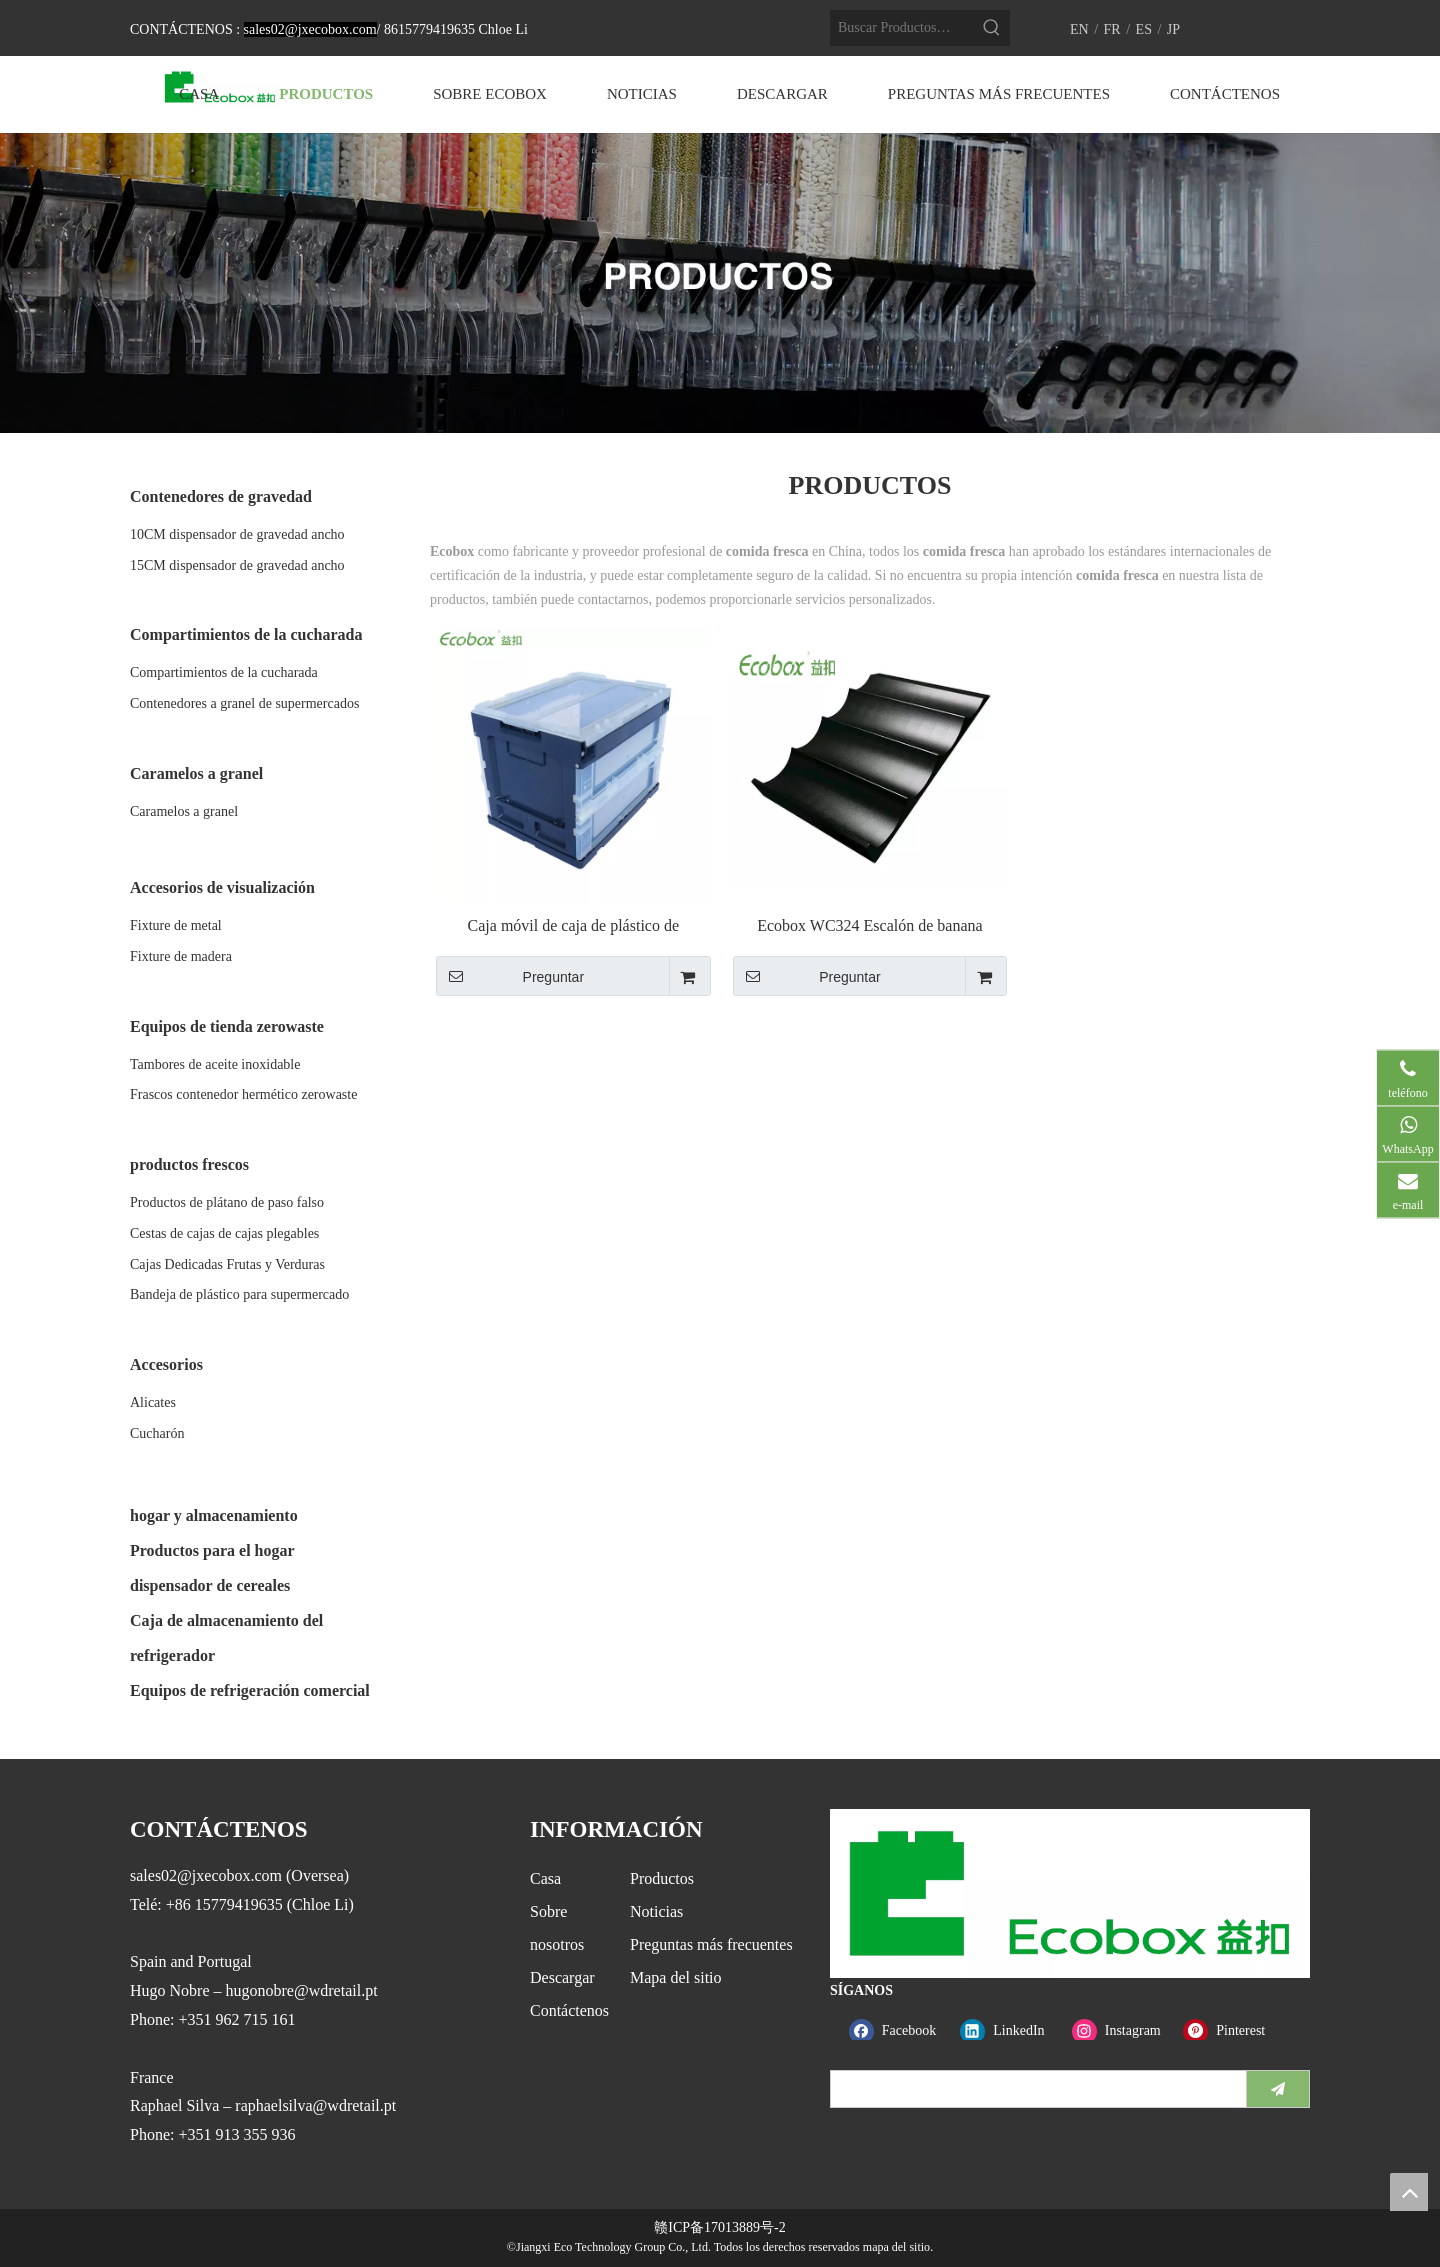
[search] (1034, 2089)
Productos (662, 1878)
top (1409, 2192)
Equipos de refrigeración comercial (250, 1690)
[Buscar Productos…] (902, 28)
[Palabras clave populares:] (992, 28)
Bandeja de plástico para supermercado (239, 1294)
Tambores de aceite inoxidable (215, 1064)
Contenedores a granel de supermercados (244, 703)
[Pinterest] (1234, 2030)
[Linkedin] (1011, 2030)
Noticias (656, 1911)
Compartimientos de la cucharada (224, 672)
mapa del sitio (896, 2247)
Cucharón (157, 1433)
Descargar (562, 1977)
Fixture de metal (176, 925)
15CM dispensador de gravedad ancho (237, 565)
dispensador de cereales (210, 1585)
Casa (545, 1878)
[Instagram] (1123, 2030)
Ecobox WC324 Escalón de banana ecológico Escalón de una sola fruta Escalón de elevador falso (869, 926)
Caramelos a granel (184, 811)
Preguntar (510, 976)
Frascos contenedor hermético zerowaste (243, 1094)
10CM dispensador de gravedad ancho (237, 534)
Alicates (153, 1402)
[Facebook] (900, 2030)
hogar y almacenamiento (214, 1515)
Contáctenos (569, 2010)
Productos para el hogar (212, 1550)
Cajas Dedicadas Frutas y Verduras (227, 1264)
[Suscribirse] (1278, 2089)
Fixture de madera (181, 956)
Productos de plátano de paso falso (227, 1202)
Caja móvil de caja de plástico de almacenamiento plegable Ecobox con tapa (573, 926)
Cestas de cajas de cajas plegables (224, 1233)
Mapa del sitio (676, 1977)
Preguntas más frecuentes (711, 1944)
